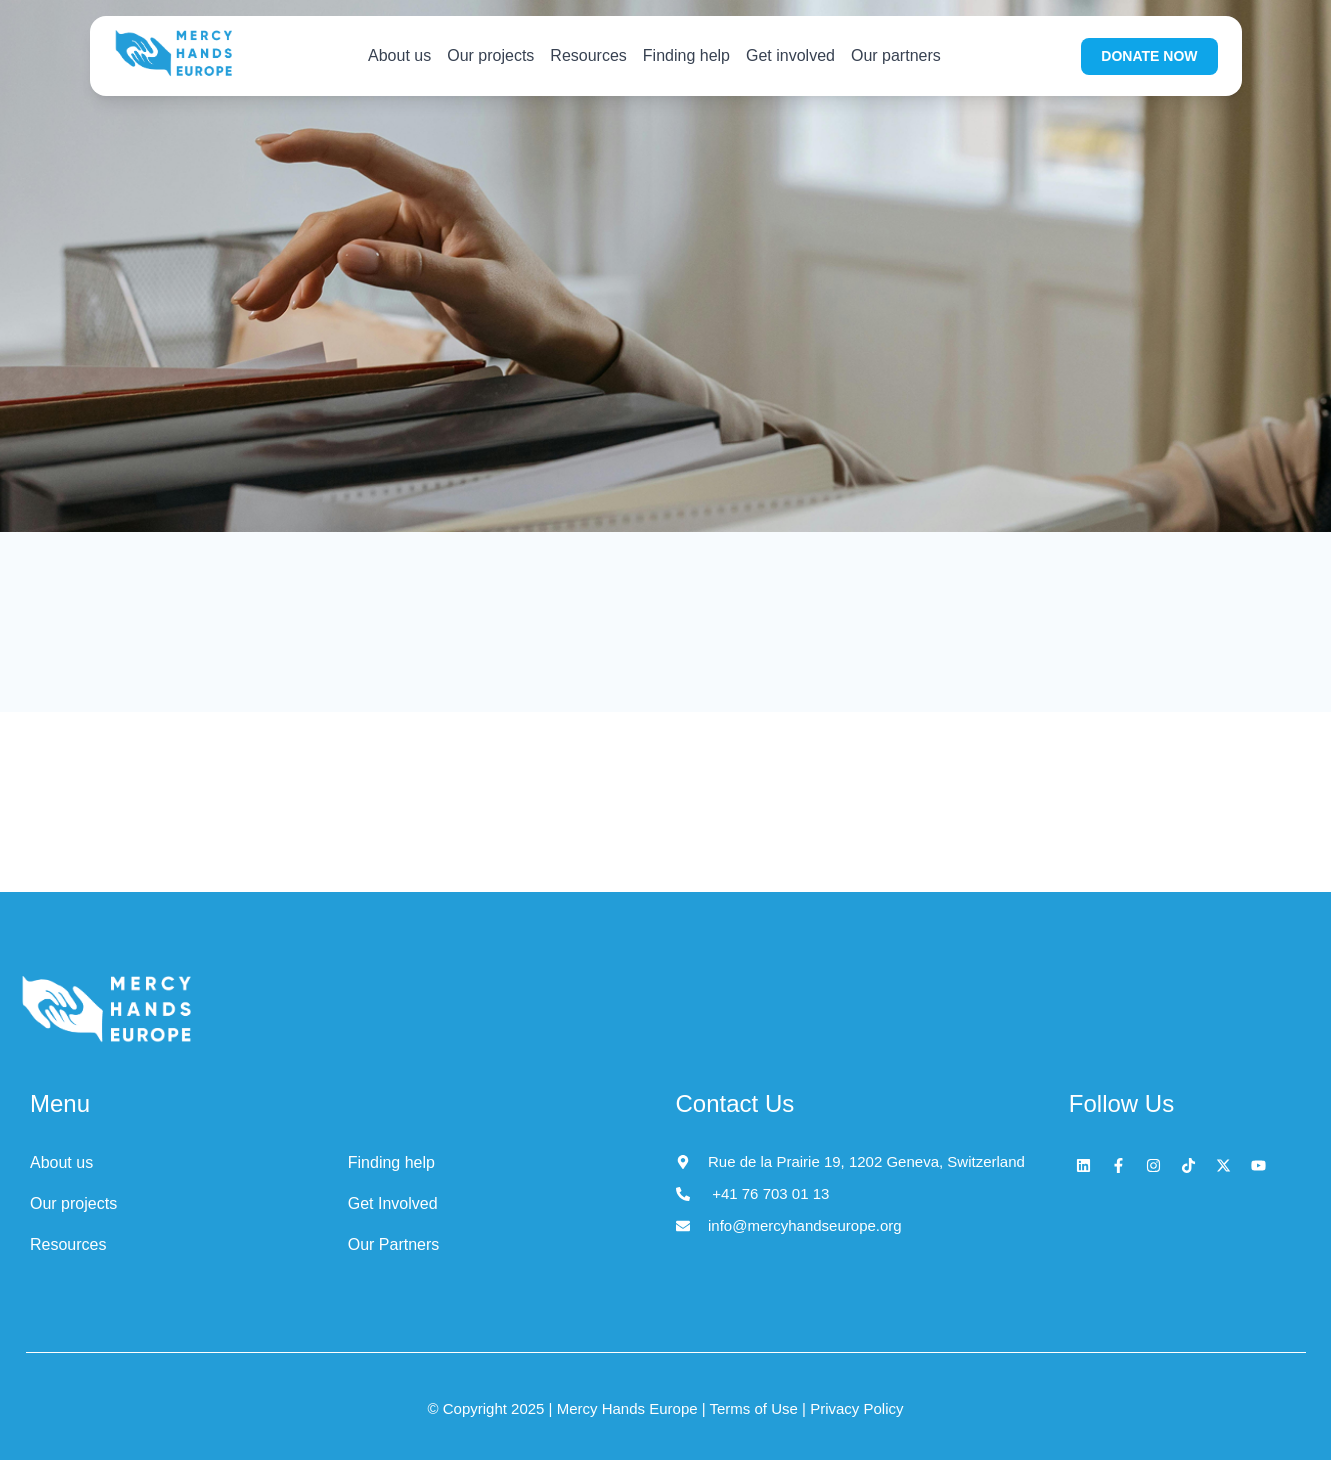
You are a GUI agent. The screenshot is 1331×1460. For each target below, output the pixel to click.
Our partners (896, 55)
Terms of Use (756, 1408)
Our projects (490, 55)
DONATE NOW (1149, 56)
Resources (588, 55)
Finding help (686, 55)
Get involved (790, 55)
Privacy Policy (855, 1408)
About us (399, 55)
